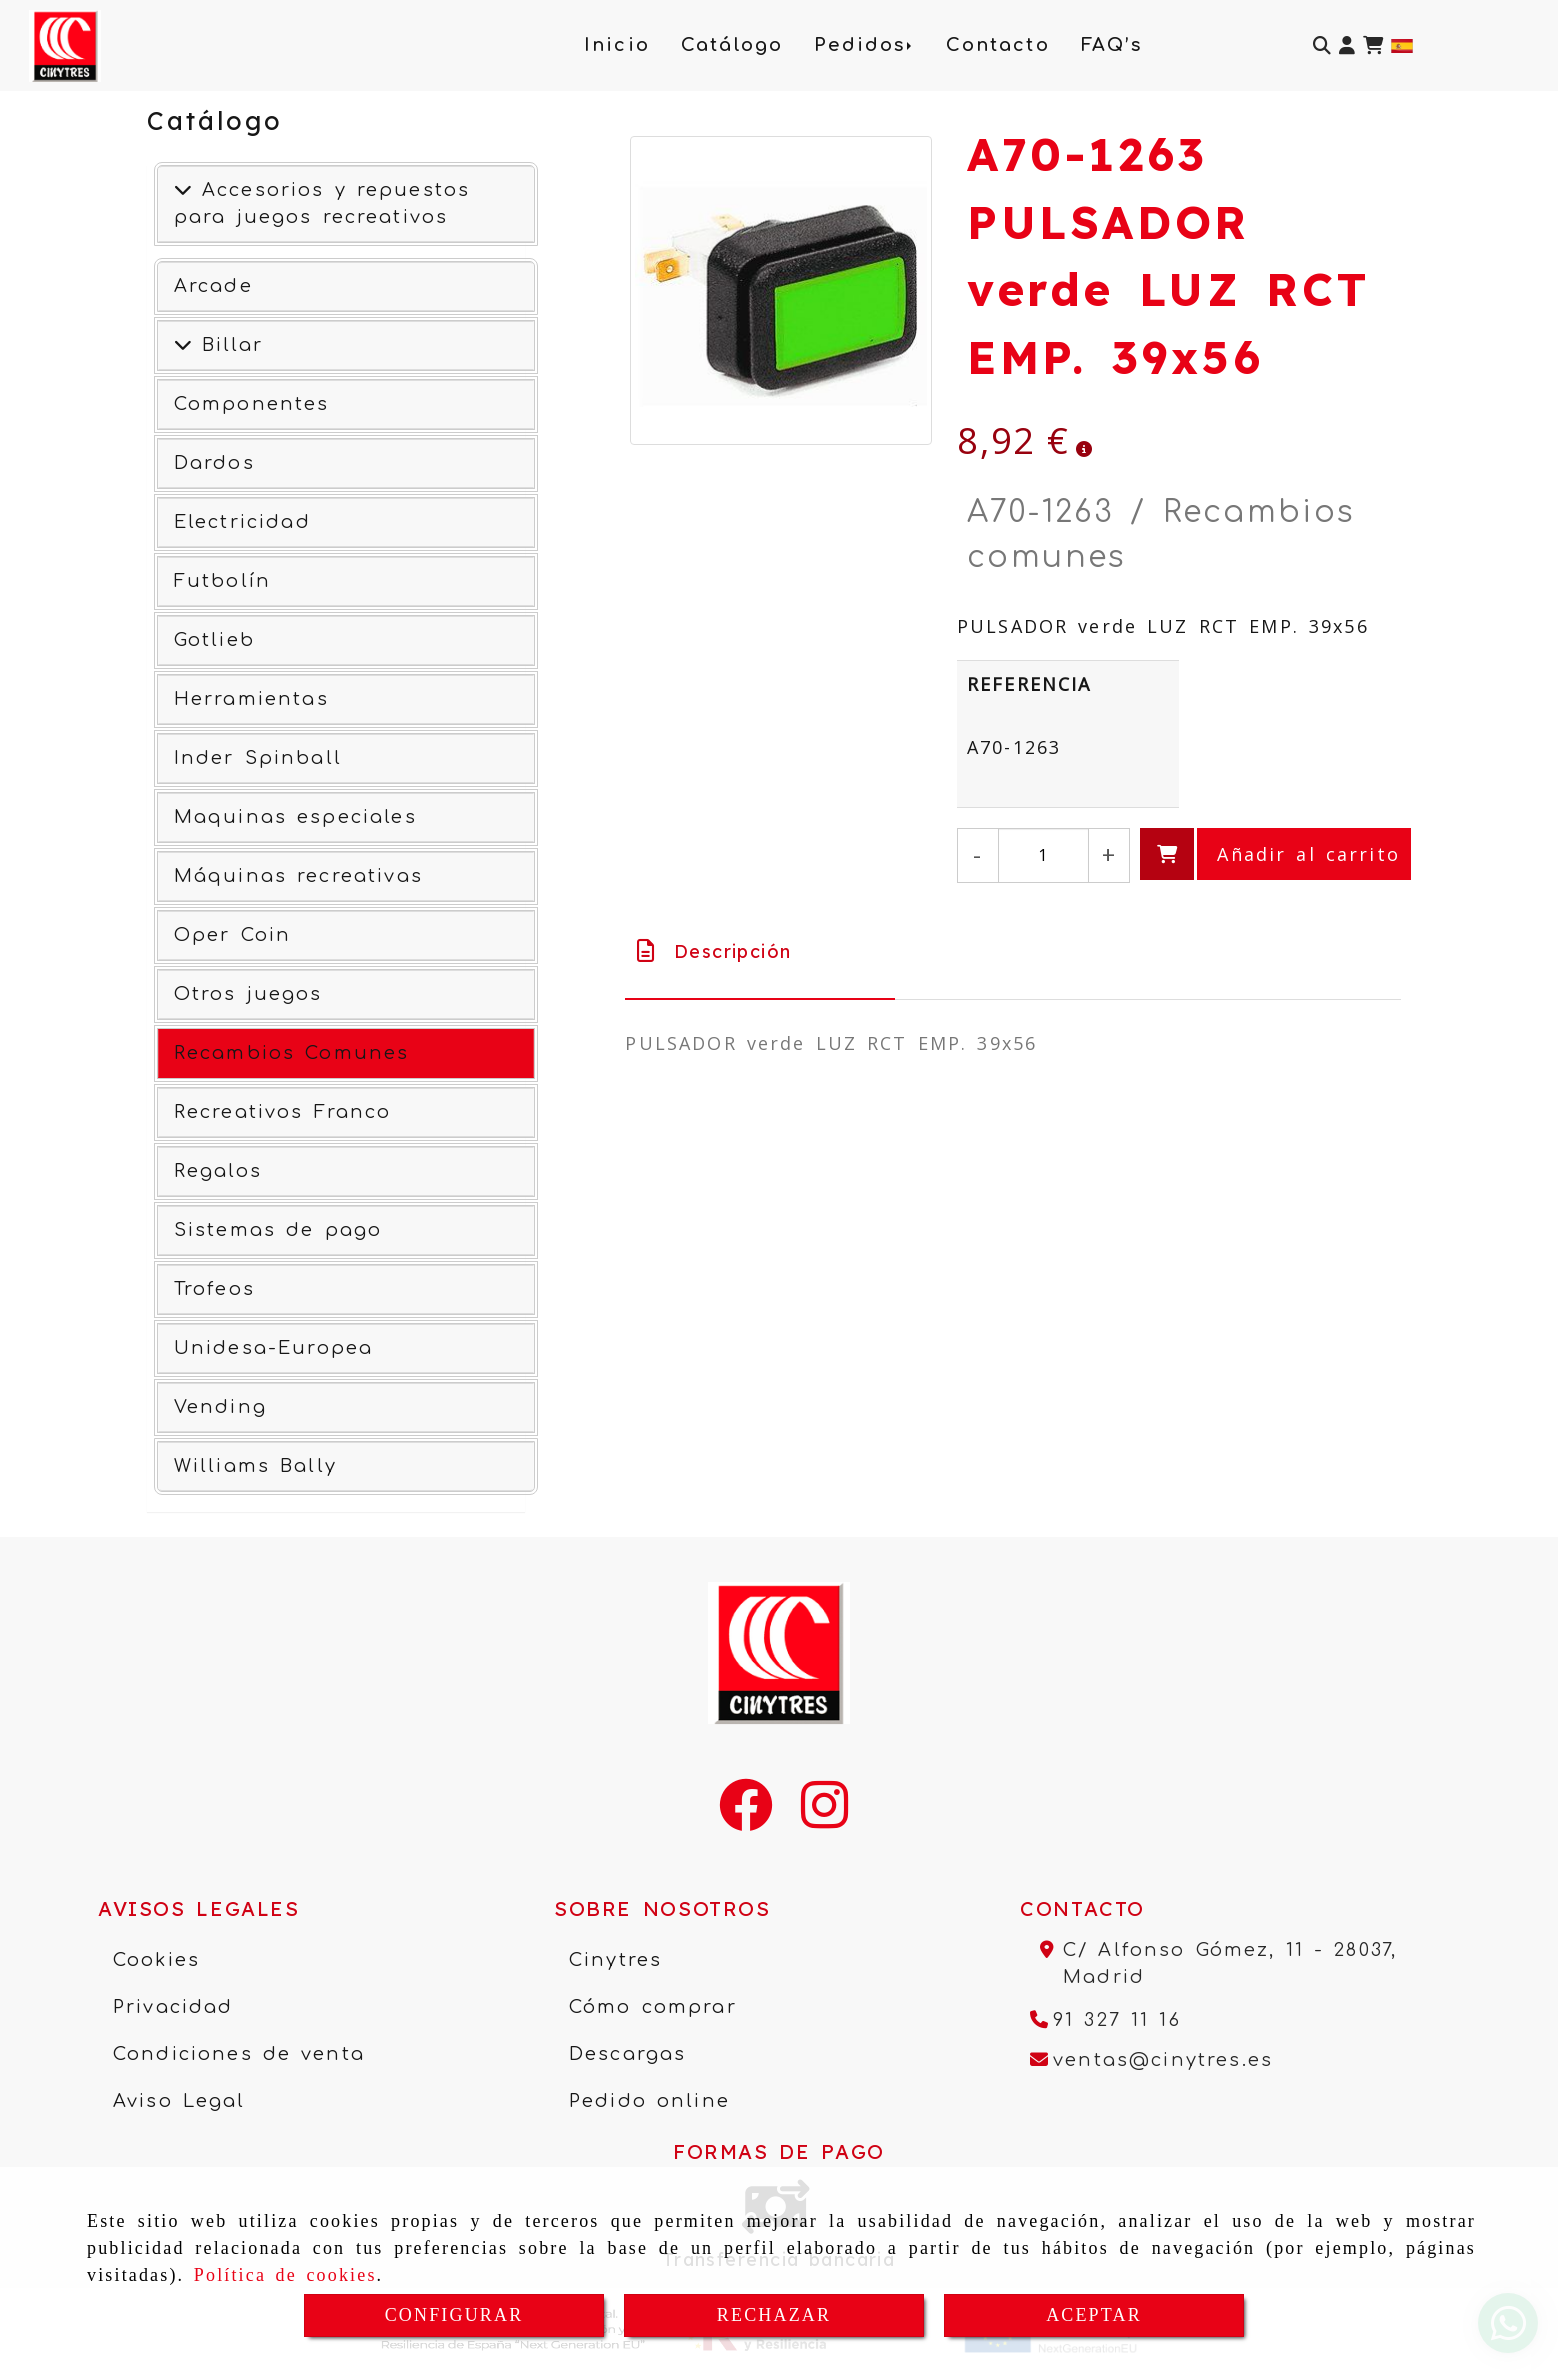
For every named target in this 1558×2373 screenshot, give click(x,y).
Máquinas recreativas (298, 876)
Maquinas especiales (295, 817)
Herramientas (251, 699)
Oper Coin (232, 935)
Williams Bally (255, 1466)
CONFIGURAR (454, 2315)
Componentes (252, 404)
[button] (1347, 45)
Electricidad (242, 522)
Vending (220, 1407)
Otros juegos (248, 994)
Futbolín (222, 581)
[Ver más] (183, 345)
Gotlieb (214, 640)
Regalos (218, 1171)
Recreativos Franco (283, 1112)
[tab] (759, 951)
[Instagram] (824, 1818)
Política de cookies (285, 2275)
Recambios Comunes (292, 1053)
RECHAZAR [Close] (774, 2315)
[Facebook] (746, 1818)
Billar (227, 345)
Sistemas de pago (278, 1230)
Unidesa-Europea (273, 1348)
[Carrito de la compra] (1373, 45)
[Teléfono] (1105, 2020)
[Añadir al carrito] (1275, 854)
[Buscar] (1322, 45)
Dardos (214, 463)
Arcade (213, 286)
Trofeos (214, 1289)
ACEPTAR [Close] (1094, 2315)
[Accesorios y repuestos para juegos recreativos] (183, 190)
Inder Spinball (258, 758)
